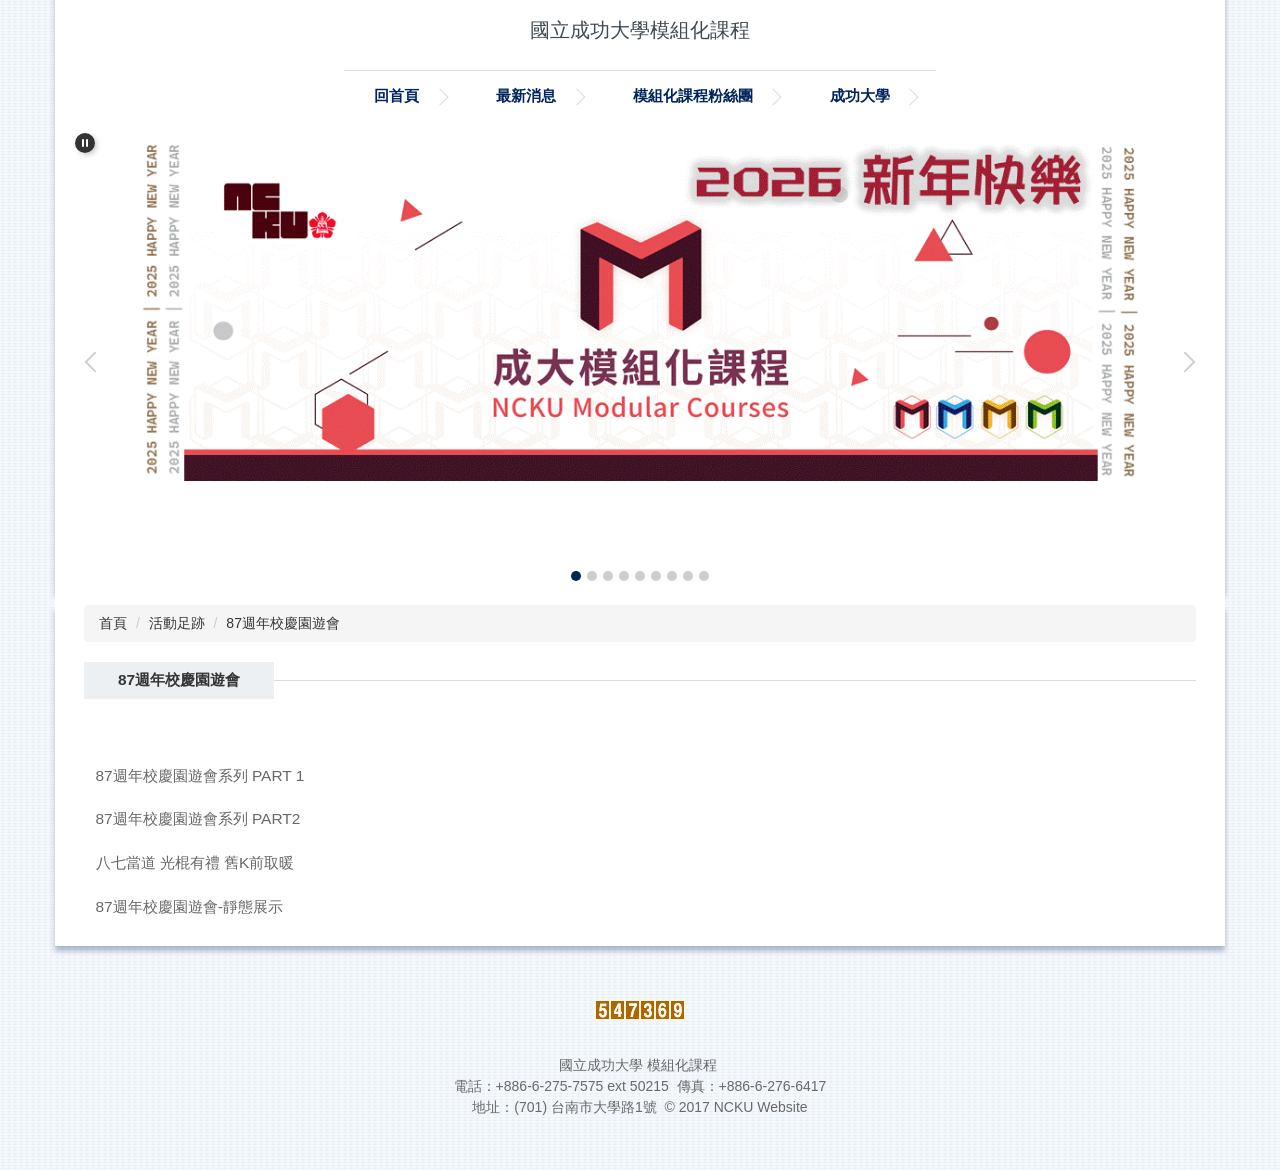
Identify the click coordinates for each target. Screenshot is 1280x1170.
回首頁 (396, 95)
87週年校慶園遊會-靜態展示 (189, 906)
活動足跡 (177, 623)
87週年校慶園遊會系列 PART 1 (200, 775)
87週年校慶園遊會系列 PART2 (198, 818)
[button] (85, 143)
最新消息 (526, 95)
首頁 (113, 623)
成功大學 (860, 95)
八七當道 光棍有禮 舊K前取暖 (195, 862)
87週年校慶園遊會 (283, 623)
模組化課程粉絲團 (693, 95)
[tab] (576, 576)
